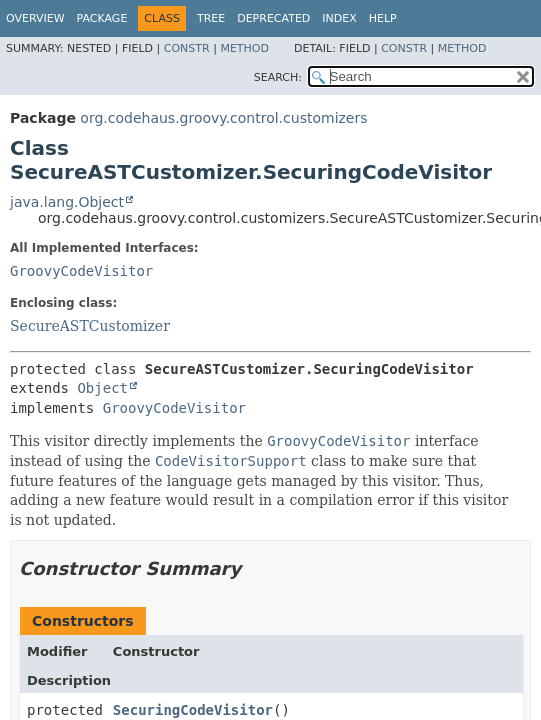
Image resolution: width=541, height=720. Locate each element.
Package (102, 18)
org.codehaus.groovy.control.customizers (223, 118)
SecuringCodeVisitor (193, 710)
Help (383, 18)
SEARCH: (278, 77)
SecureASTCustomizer (90, 326)
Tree (211, 18)
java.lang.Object (67, 202)
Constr (187, 48)
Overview (35, 18)
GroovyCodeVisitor (81, 271)
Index (339, 18)
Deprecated (273, 18)
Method (244, 48)
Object (102, 388)
